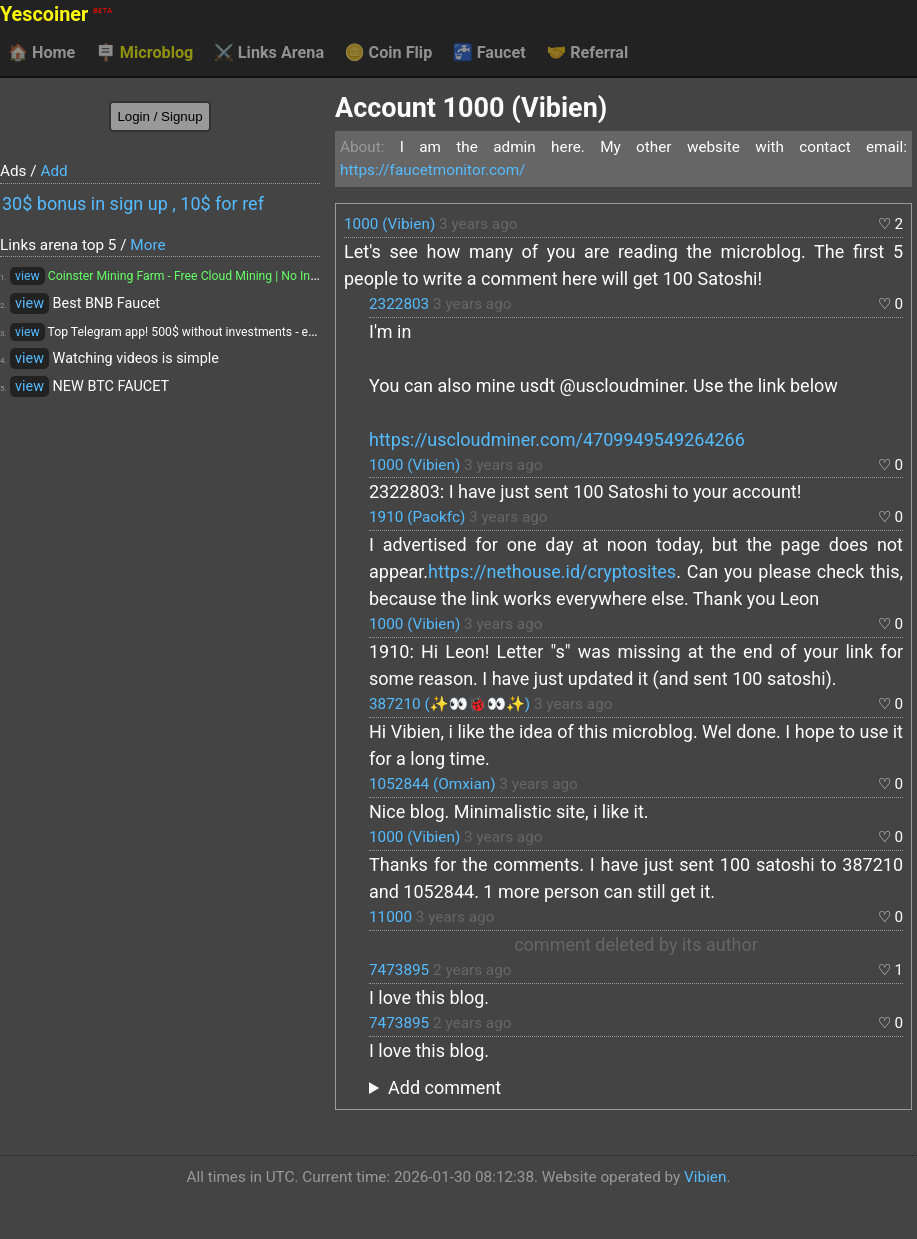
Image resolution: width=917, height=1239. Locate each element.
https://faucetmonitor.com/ (432, 170)
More (147, 245)
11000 (390, 917)
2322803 (399, 304)
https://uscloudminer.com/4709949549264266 (557, 439)
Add (53, 171)
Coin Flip (389, 53)
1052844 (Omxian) (432, 784)
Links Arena (269, 53)
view (27, 276)
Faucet (489, 53)
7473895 (399, 970)
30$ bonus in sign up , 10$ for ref (133, 203)
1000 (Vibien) (389, 224)
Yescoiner (56, 14)
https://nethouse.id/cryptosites (552, 571)
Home (41, 53)
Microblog (145, 53)
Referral (587, 53)
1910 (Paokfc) (417, 517)
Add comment (444, 1087)
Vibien (705, 1177)
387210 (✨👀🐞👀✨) (449, 704)
